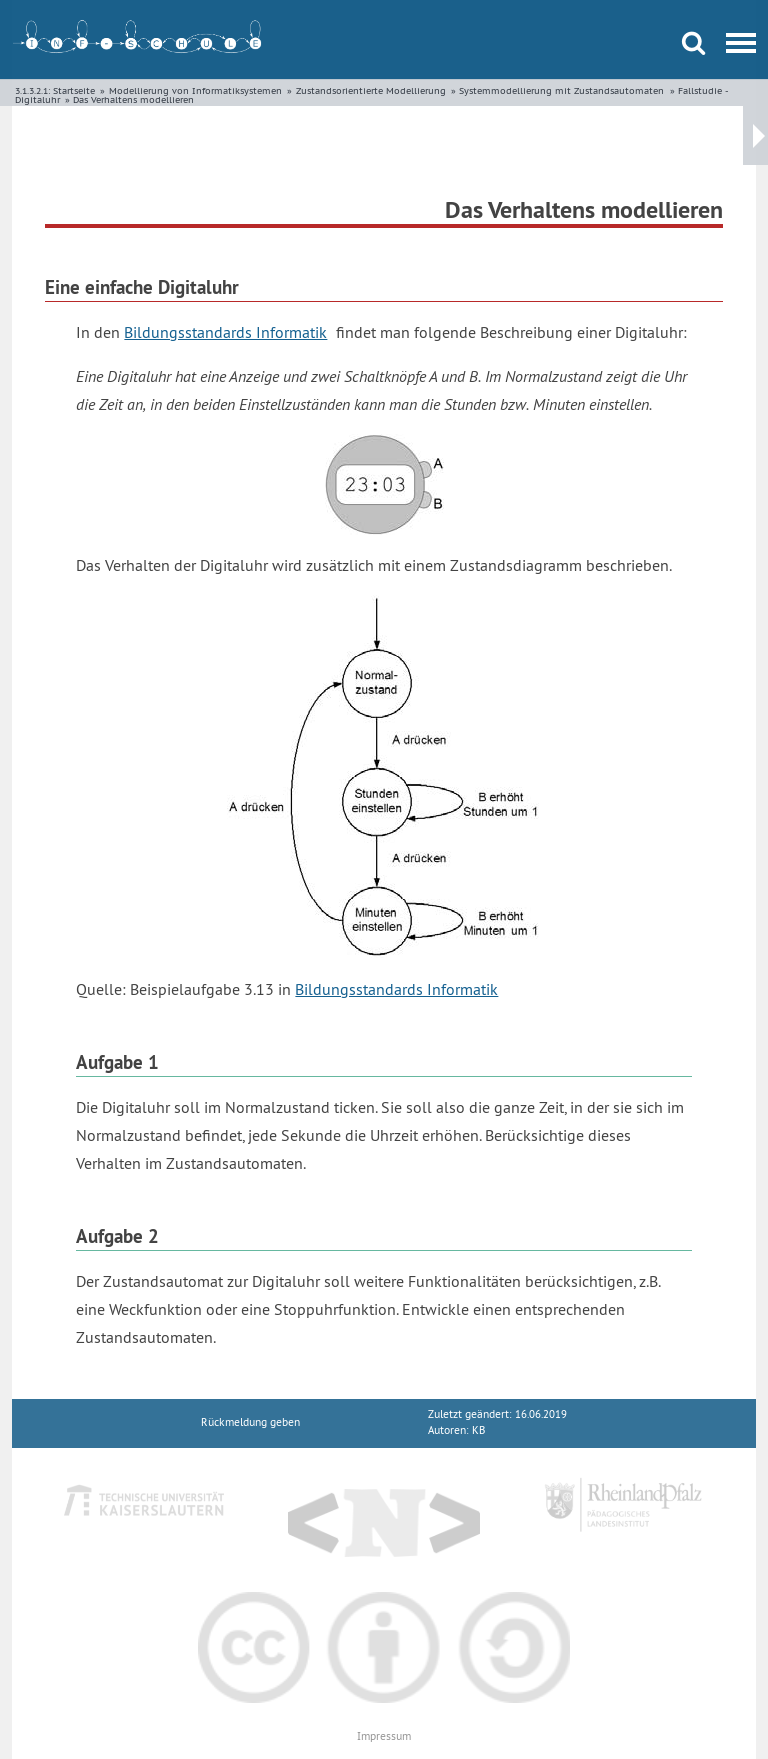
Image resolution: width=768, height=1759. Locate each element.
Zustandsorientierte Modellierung (371, 90)
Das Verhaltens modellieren (133, 99)
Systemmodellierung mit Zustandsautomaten (561, 90)
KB (478, 1430)
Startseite (74, 90)
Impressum (384, 1736)
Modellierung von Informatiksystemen (195, 90)
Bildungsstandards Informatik (225, 332)
